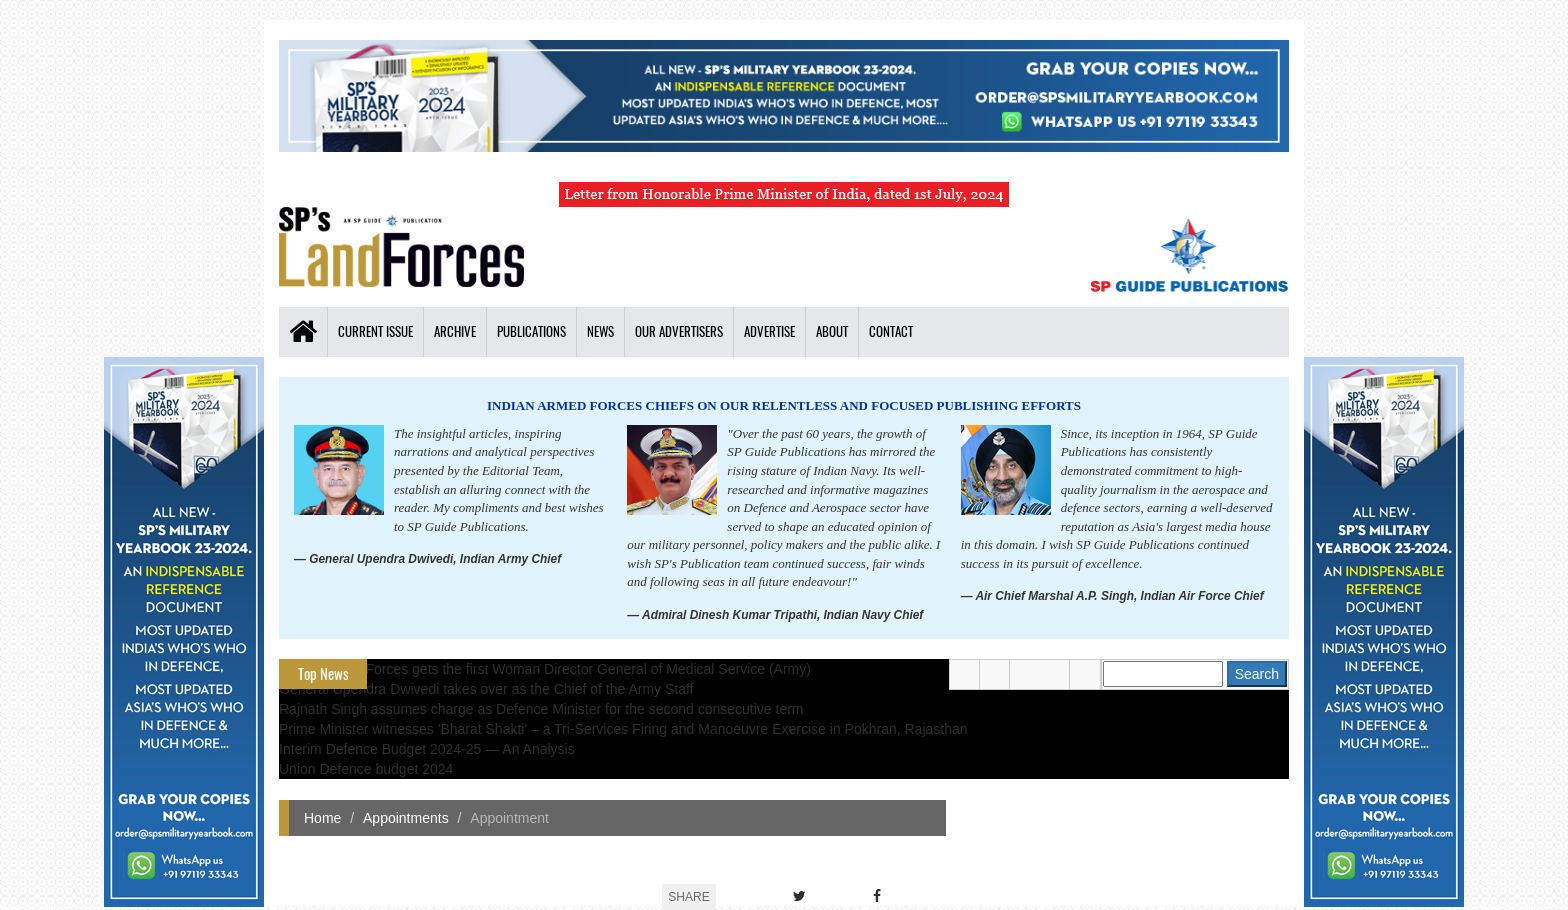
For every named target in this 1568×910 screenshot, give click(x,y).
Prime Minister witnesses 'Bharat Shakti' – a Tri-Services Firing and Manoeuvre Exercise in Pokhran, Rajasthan (623, 729)
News (600, 331)
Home (322, 818)
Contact (891, 331)
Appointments (406, 818)
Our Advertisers (679, 331)
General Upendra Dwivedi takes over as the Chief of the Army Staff (486, 689)
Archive (455, 331)
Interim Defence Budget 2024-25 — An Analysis (427, 749)
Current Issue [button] (375, 331)
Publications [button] (531, 331)
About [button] (832, 331)
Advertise (769, 331)
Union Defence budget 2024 (366, 769)
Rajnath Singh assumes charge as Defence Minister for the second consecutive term (541, 709)
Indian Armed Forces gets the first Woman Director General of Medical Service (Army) (545, 669)
